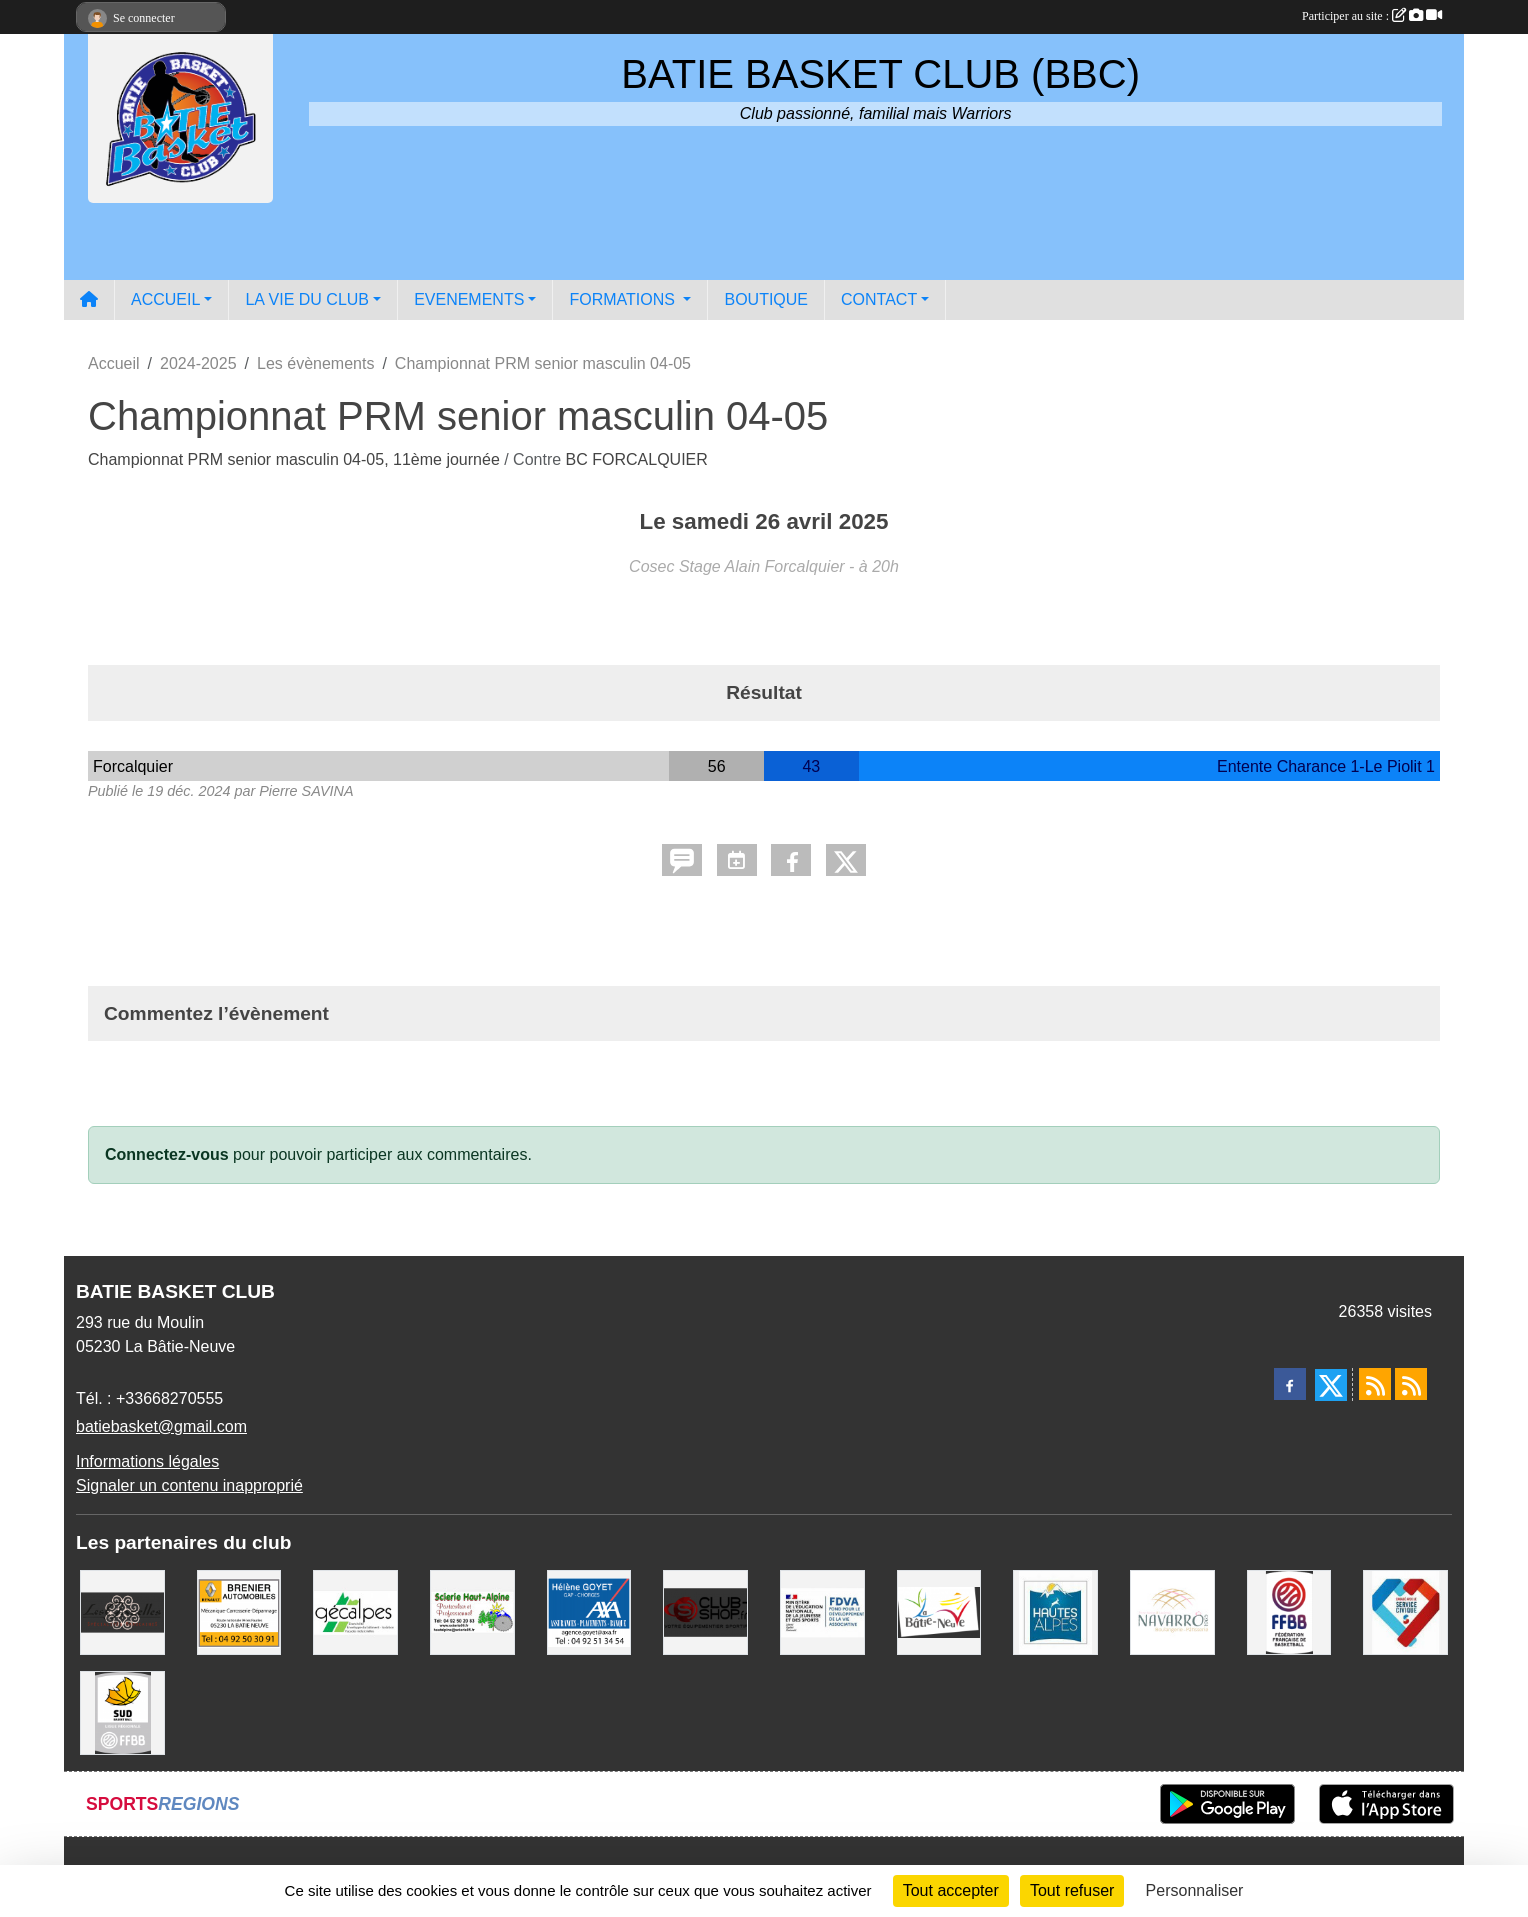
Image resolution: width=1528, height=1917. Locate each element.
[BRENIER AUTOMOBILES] (239, 1611)
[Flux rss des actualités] (1375, 1384)
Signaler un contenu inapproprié (189, 1485)
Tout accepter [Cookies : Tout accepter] (951, 1890)
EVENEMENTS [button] (469, 299)
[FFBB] (1289, 1611)
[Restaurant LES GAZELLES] (122, 1611)
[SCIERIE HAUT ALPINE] (472, 1611)
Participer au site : (1372, 16)
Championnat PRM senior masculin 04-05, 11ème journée (296, 459)
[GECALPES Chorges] (355, 1611)
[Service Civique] (1405, 1611)
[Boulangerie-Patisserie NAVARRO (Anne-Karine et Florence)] (1172, 1611)
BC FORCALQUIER (637, 459)
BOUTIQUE (766, 299)
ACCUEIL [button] (165, 299)
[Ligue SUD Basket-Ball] (122, 1711)
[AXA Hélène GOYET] (589, 1611)
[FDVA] (822, 1611)
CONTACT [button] (879, 299)
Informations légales (147, 1461)
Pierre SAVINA (306, 791)
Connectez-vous (167, 1154)
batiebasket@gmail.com (161, 1426)
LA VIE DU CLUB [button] (307, 299)
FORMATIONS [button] (624, 299)
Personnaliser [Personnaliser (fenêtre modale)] (1195, 1890)
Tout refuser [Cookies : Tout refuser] (1072, 1890)
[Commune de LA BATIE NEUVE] (939, 1611)
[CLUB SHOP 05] (705, 1611)
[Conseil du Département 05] (1055, 1611)
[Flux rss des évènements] (1411, 1384)
